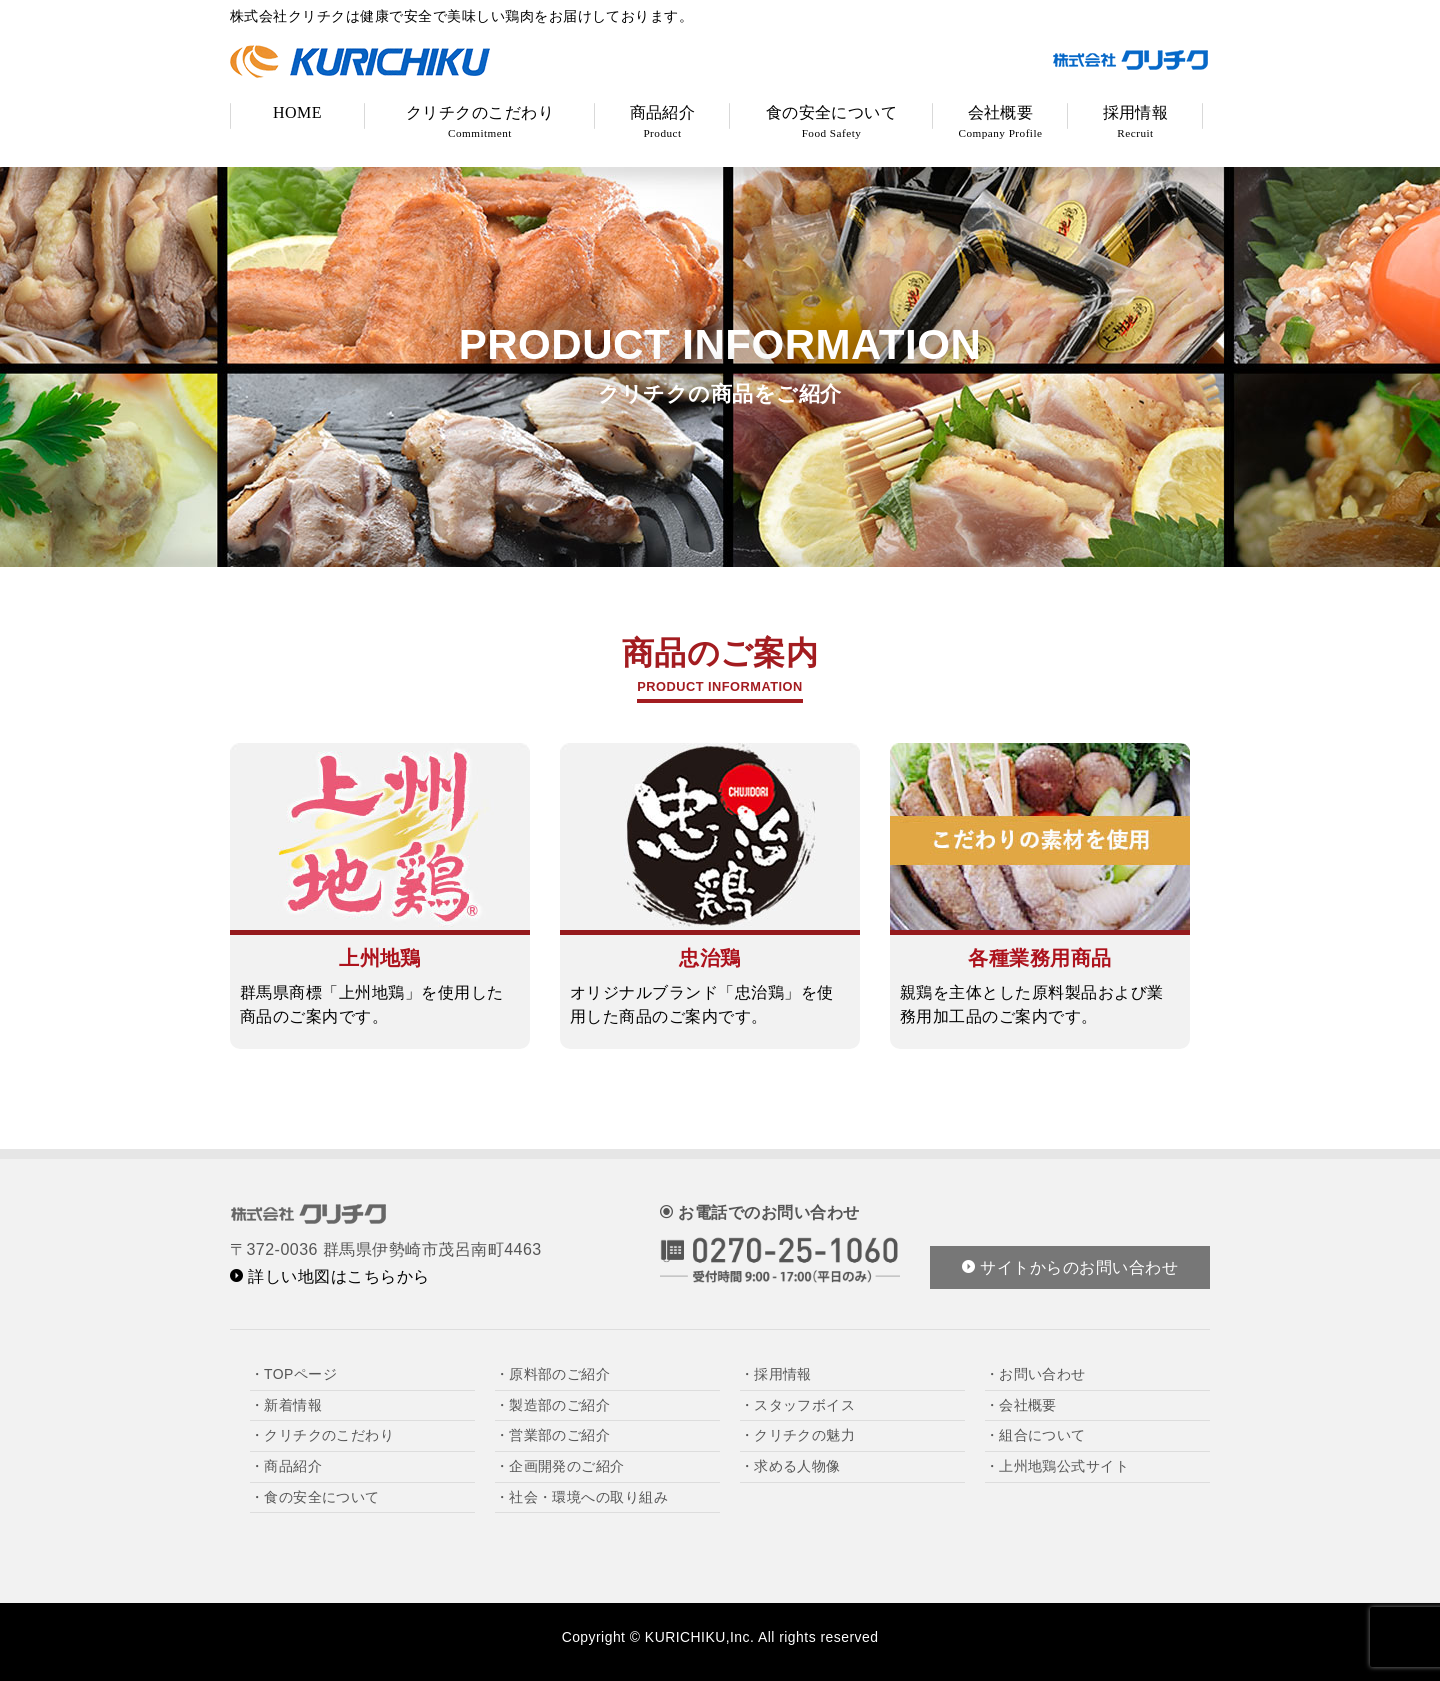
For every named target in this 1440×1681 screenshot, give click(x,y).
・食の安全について (315, 1497)
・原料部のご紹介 (553, 1374)
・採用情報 (776, 1374)
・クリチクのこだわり (322, 1435)
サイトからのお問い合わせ (1070, 1267)
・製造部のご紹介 (553, 1405)
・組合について (1035, 1435)
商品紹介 (663, 121)
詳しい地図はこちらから (330, 1276)
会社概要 (1001, 121)
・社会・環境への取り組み (582, 1497)
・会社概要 (1021, 1405)
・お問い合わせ (1035, 1374)
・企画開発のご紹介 (560, 1466)
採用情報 (1136, 121)
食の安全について (832, 121)
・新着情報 (286, 1405)
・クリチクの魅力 (798, 1435)
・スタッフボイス (798, 1405)
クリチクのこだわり (480, 121)
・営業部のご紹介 (553, 1435)
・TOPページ (294, 1374)
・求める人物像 (790, 1466)
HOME (297, 112)
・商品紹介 (286, 1466)
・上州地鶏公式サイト (1057, 1466)
